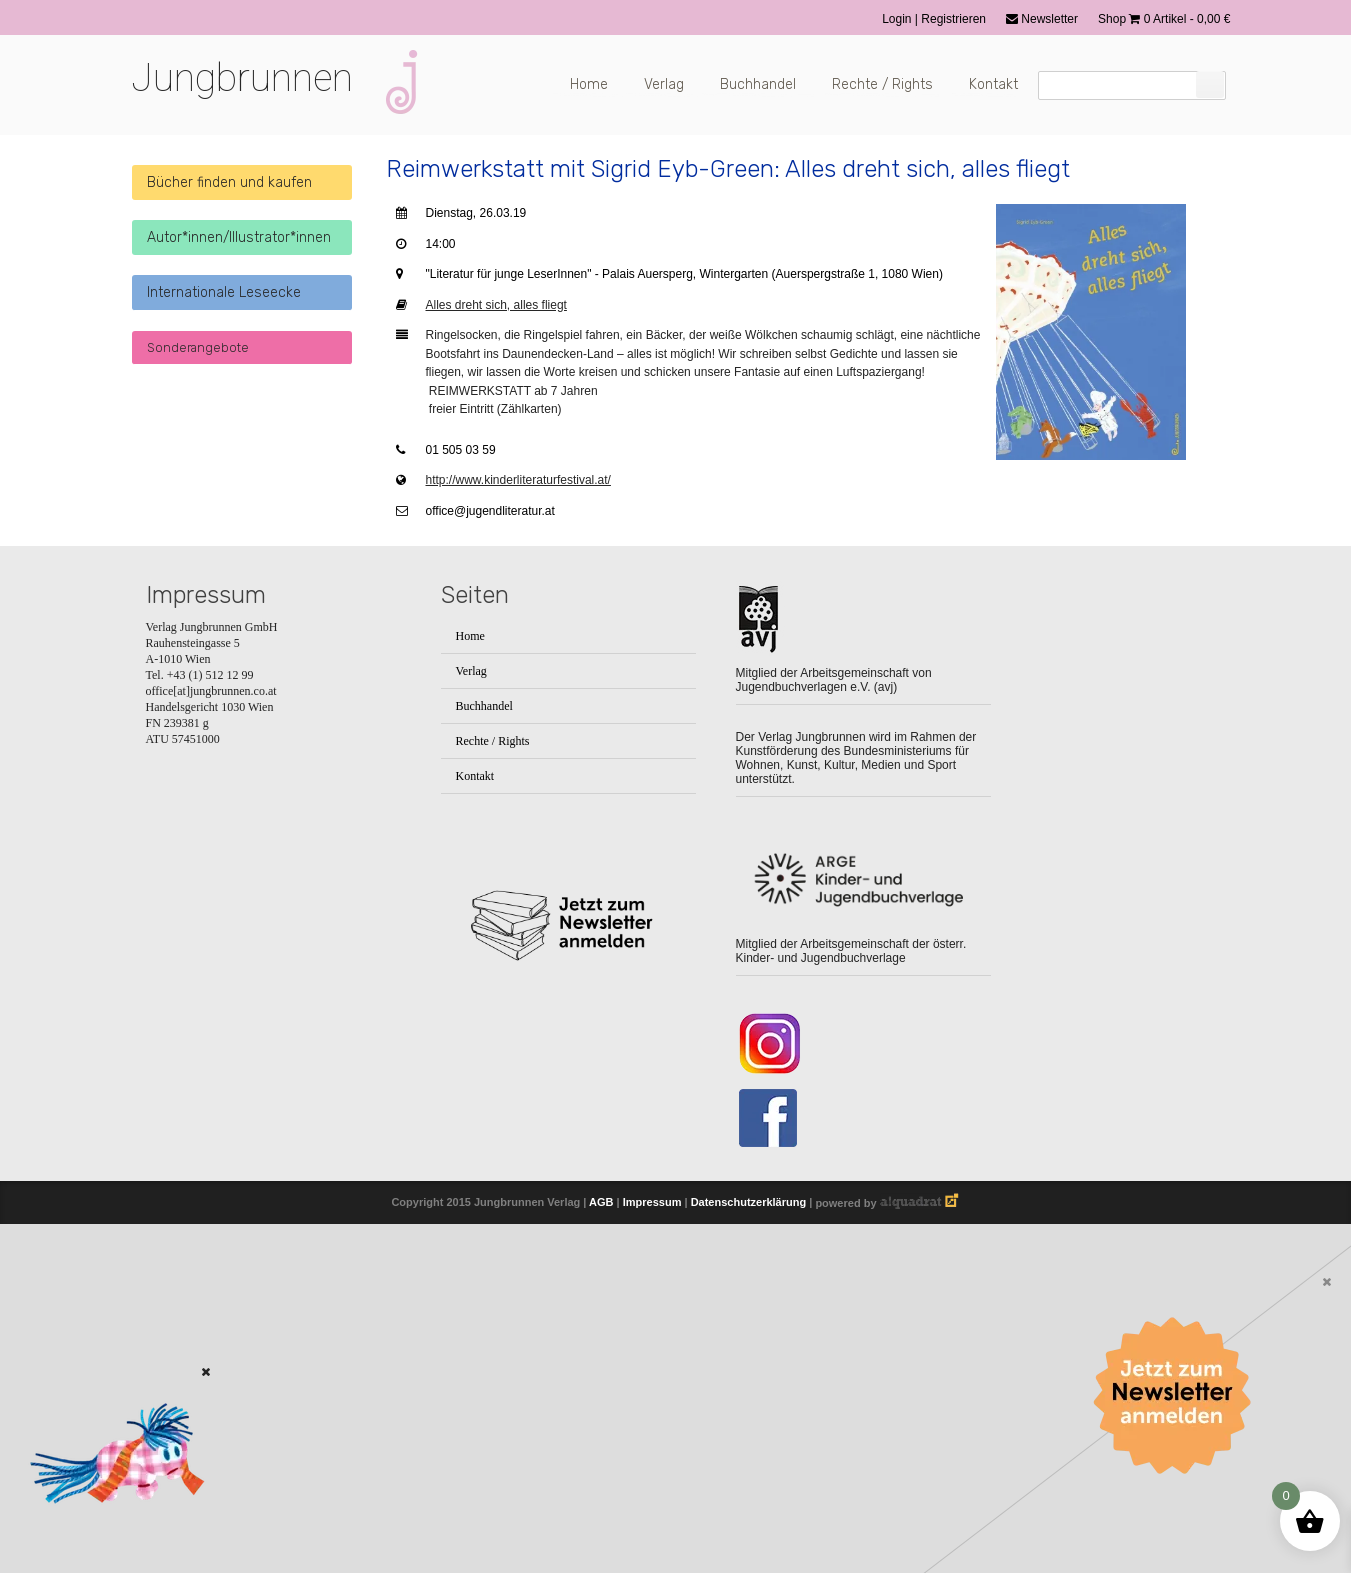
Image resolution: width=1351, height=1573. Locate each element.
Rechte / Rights (882, 84)
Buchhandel (758, 84)
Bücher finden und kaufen (229, 182)
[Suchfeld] (1132, 85)
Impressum (652, 1203)
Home (589, 84)
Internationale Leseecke (224, 292)
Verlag (664, 84)
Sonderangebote (198, 347)
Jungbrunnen (242, 78)
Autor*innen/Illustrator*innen (239, 237)
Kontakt (993, 84)
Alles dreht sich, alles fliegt (496, 305)
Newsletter (1042, 19)
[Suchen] (1210, 84)
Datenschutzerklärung (749, 1203)
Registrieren (953, 19)
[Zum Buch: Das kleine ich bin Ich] (110, 1530)
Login (898, 19)
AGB (601, 1203)
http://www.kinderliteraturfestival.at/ (518, 480)
